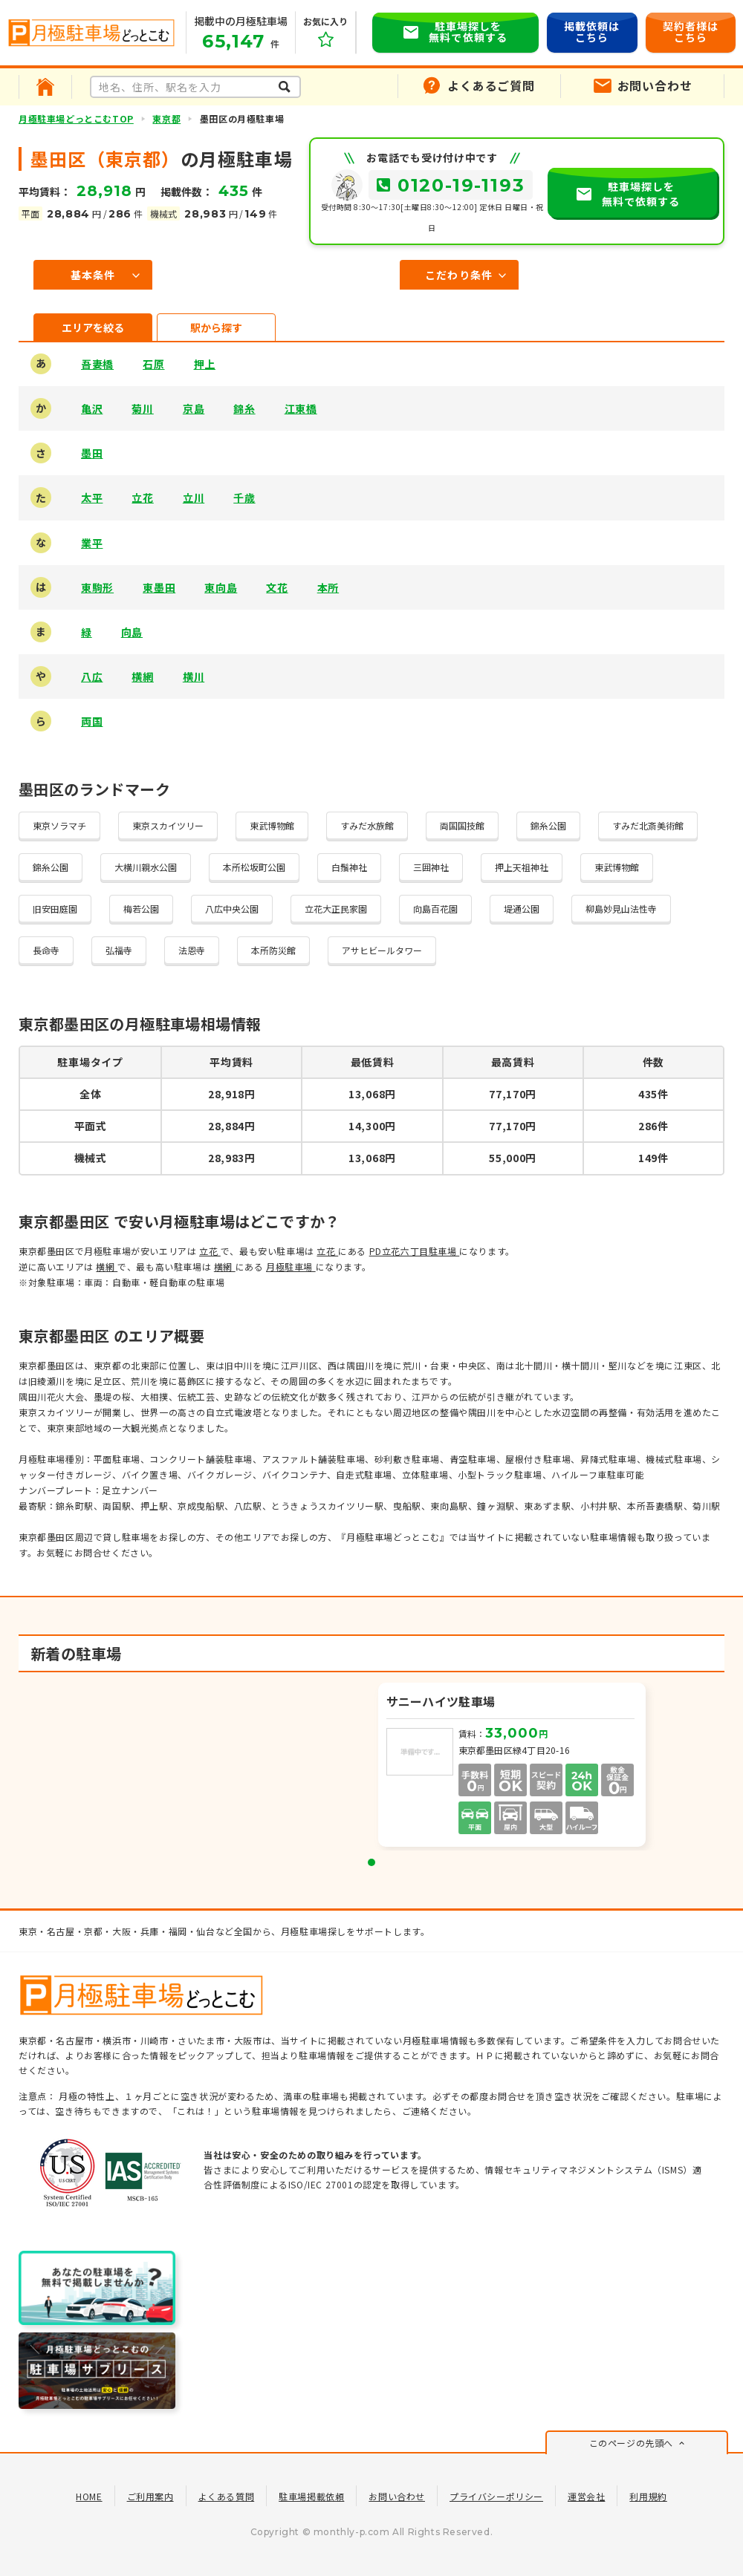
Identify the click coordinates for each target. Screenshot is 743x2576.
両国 (92, 721)
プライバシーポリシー (496, 2496)
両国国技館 (462, 825)
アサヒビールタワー (382, 950)
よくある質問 (226, 2496)
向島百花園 (435, 908)
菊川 (142, 408)
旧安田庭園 (55, 908)
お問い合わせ (397, 2496)
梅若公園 (141, 908)
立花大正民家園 (336, 908)
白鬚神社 (349, 867)
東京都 (166, 118)
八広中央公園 (232, 908)
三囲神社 (431, 867)
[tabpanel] (513, 1767)
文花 (277, 587)
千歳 (244, 497)
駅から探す (216, 327)
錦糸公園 (548, 825)
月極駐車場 (291, 1266)
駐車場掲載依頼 (311, 2496)
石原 (153, 363)
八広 (92, 676)
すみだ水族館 (367, 825)
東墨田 (159, 587)
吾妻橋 (97, 363)
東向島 (220, 587)
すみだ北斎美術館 (648, 825)
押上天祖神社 (521, 867)
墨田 (92, 453)
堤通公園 (521, 908)
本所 (328, 587)
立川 (193, 497)
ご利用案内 (150, 2496)
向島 (132, 632)
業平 (92, 542)
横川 (193, 676)
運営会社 (586, 2496)
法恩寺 (191, 950)
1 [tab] (371, 1862)
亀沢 (92, 408)
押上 (204, 363)
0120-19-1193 (461, 185)
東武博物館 (272, 825)
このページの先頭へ (631, 2442)
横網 (142, 676)
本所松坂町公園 (254, 867)
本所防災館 (273, 950)
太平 (92, 497)
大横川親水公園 (145, 867)
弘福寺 (119, 950)
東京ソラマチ (59, 825)
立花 (142, 497)
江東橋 (301, 408)
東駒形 (97, 587)
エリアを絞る (93, 327)
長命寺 (46, 950)
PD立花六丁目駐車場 (414, 1251)
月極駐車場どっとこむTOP (76, 118)
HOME (89, 2496)
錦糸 (244, 408)
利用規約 (647, 2496)
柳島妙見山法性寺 (621, 908)
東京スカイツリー (168, 825)
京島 (193, 408)
